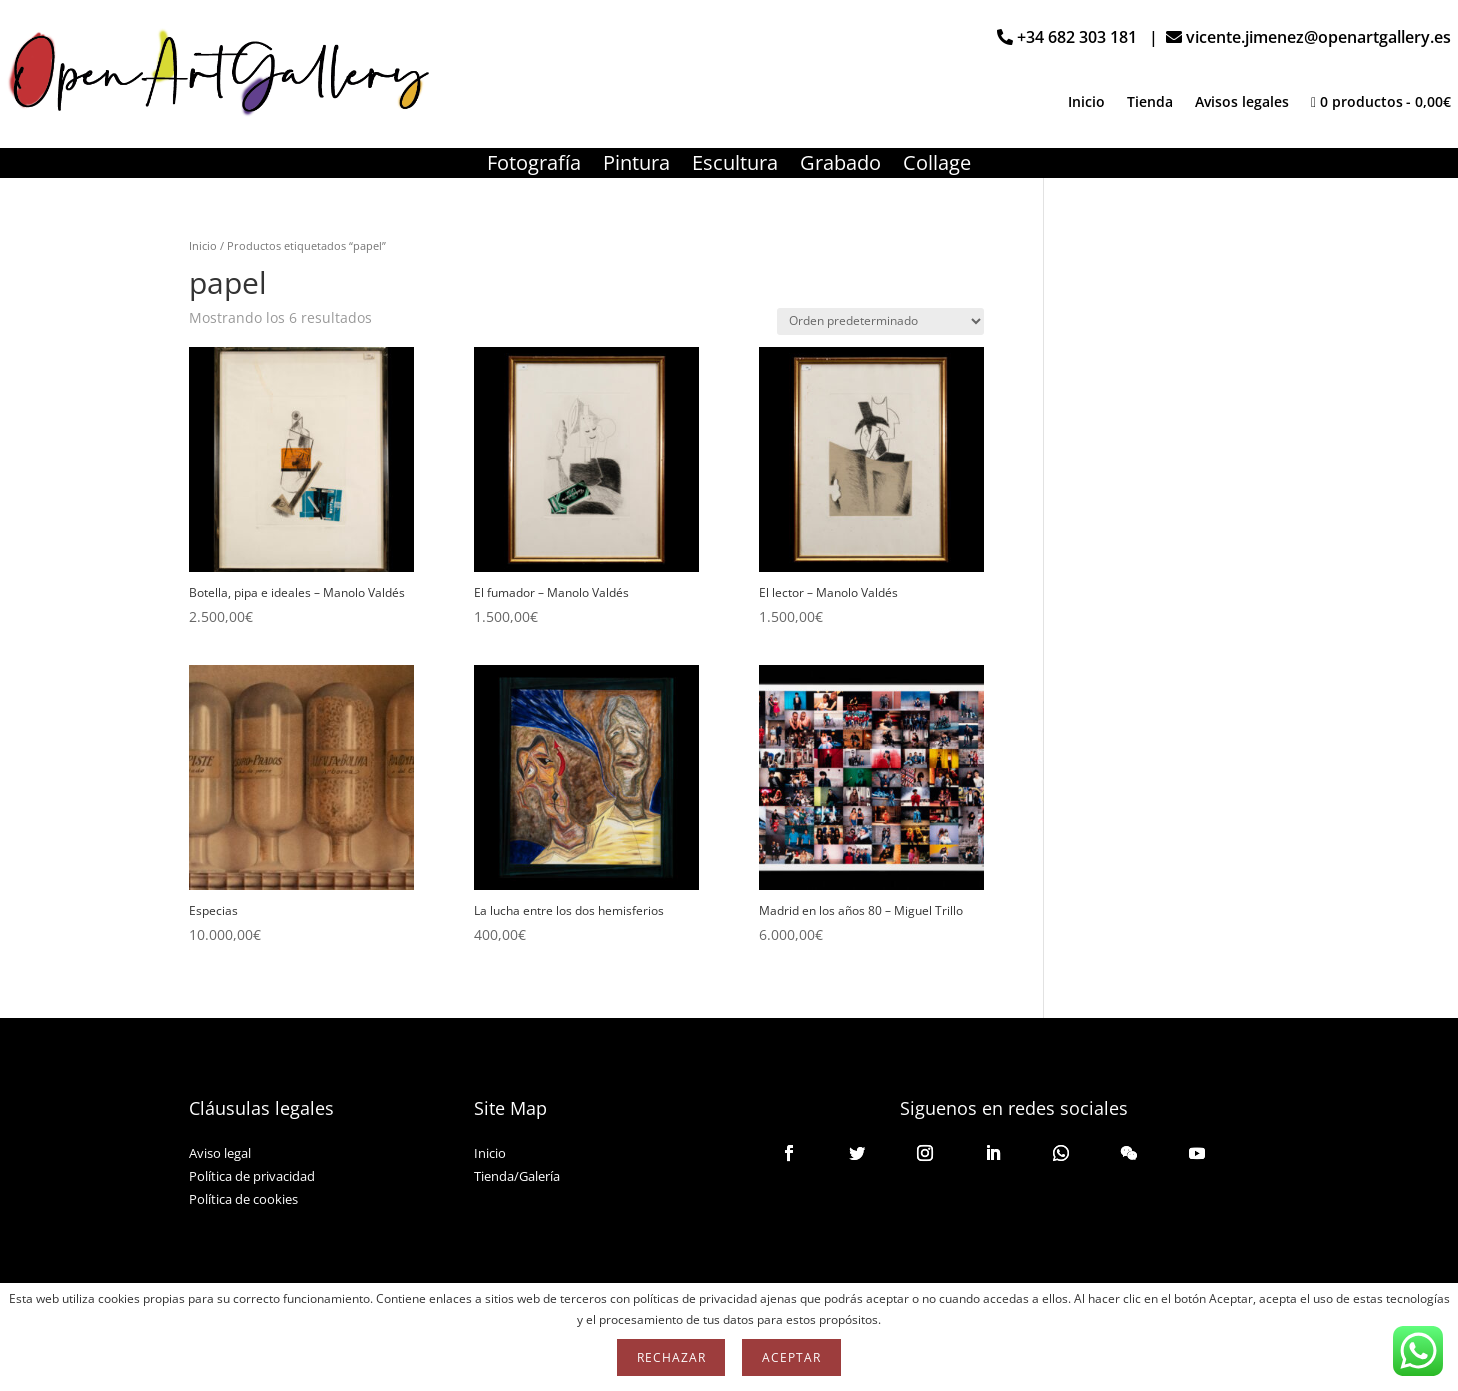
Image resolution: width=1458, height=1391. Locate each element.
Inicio (1086, 103)
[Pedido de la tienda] (880, 321)
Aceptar (791, 1357)
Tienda (1150, 103)
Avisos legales (1242, 103)
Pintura (636, 166)
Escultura (735, 166)
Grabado (840, 166)
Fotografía (534, 166)
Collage (937, 166)
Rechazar (671, 1357)
